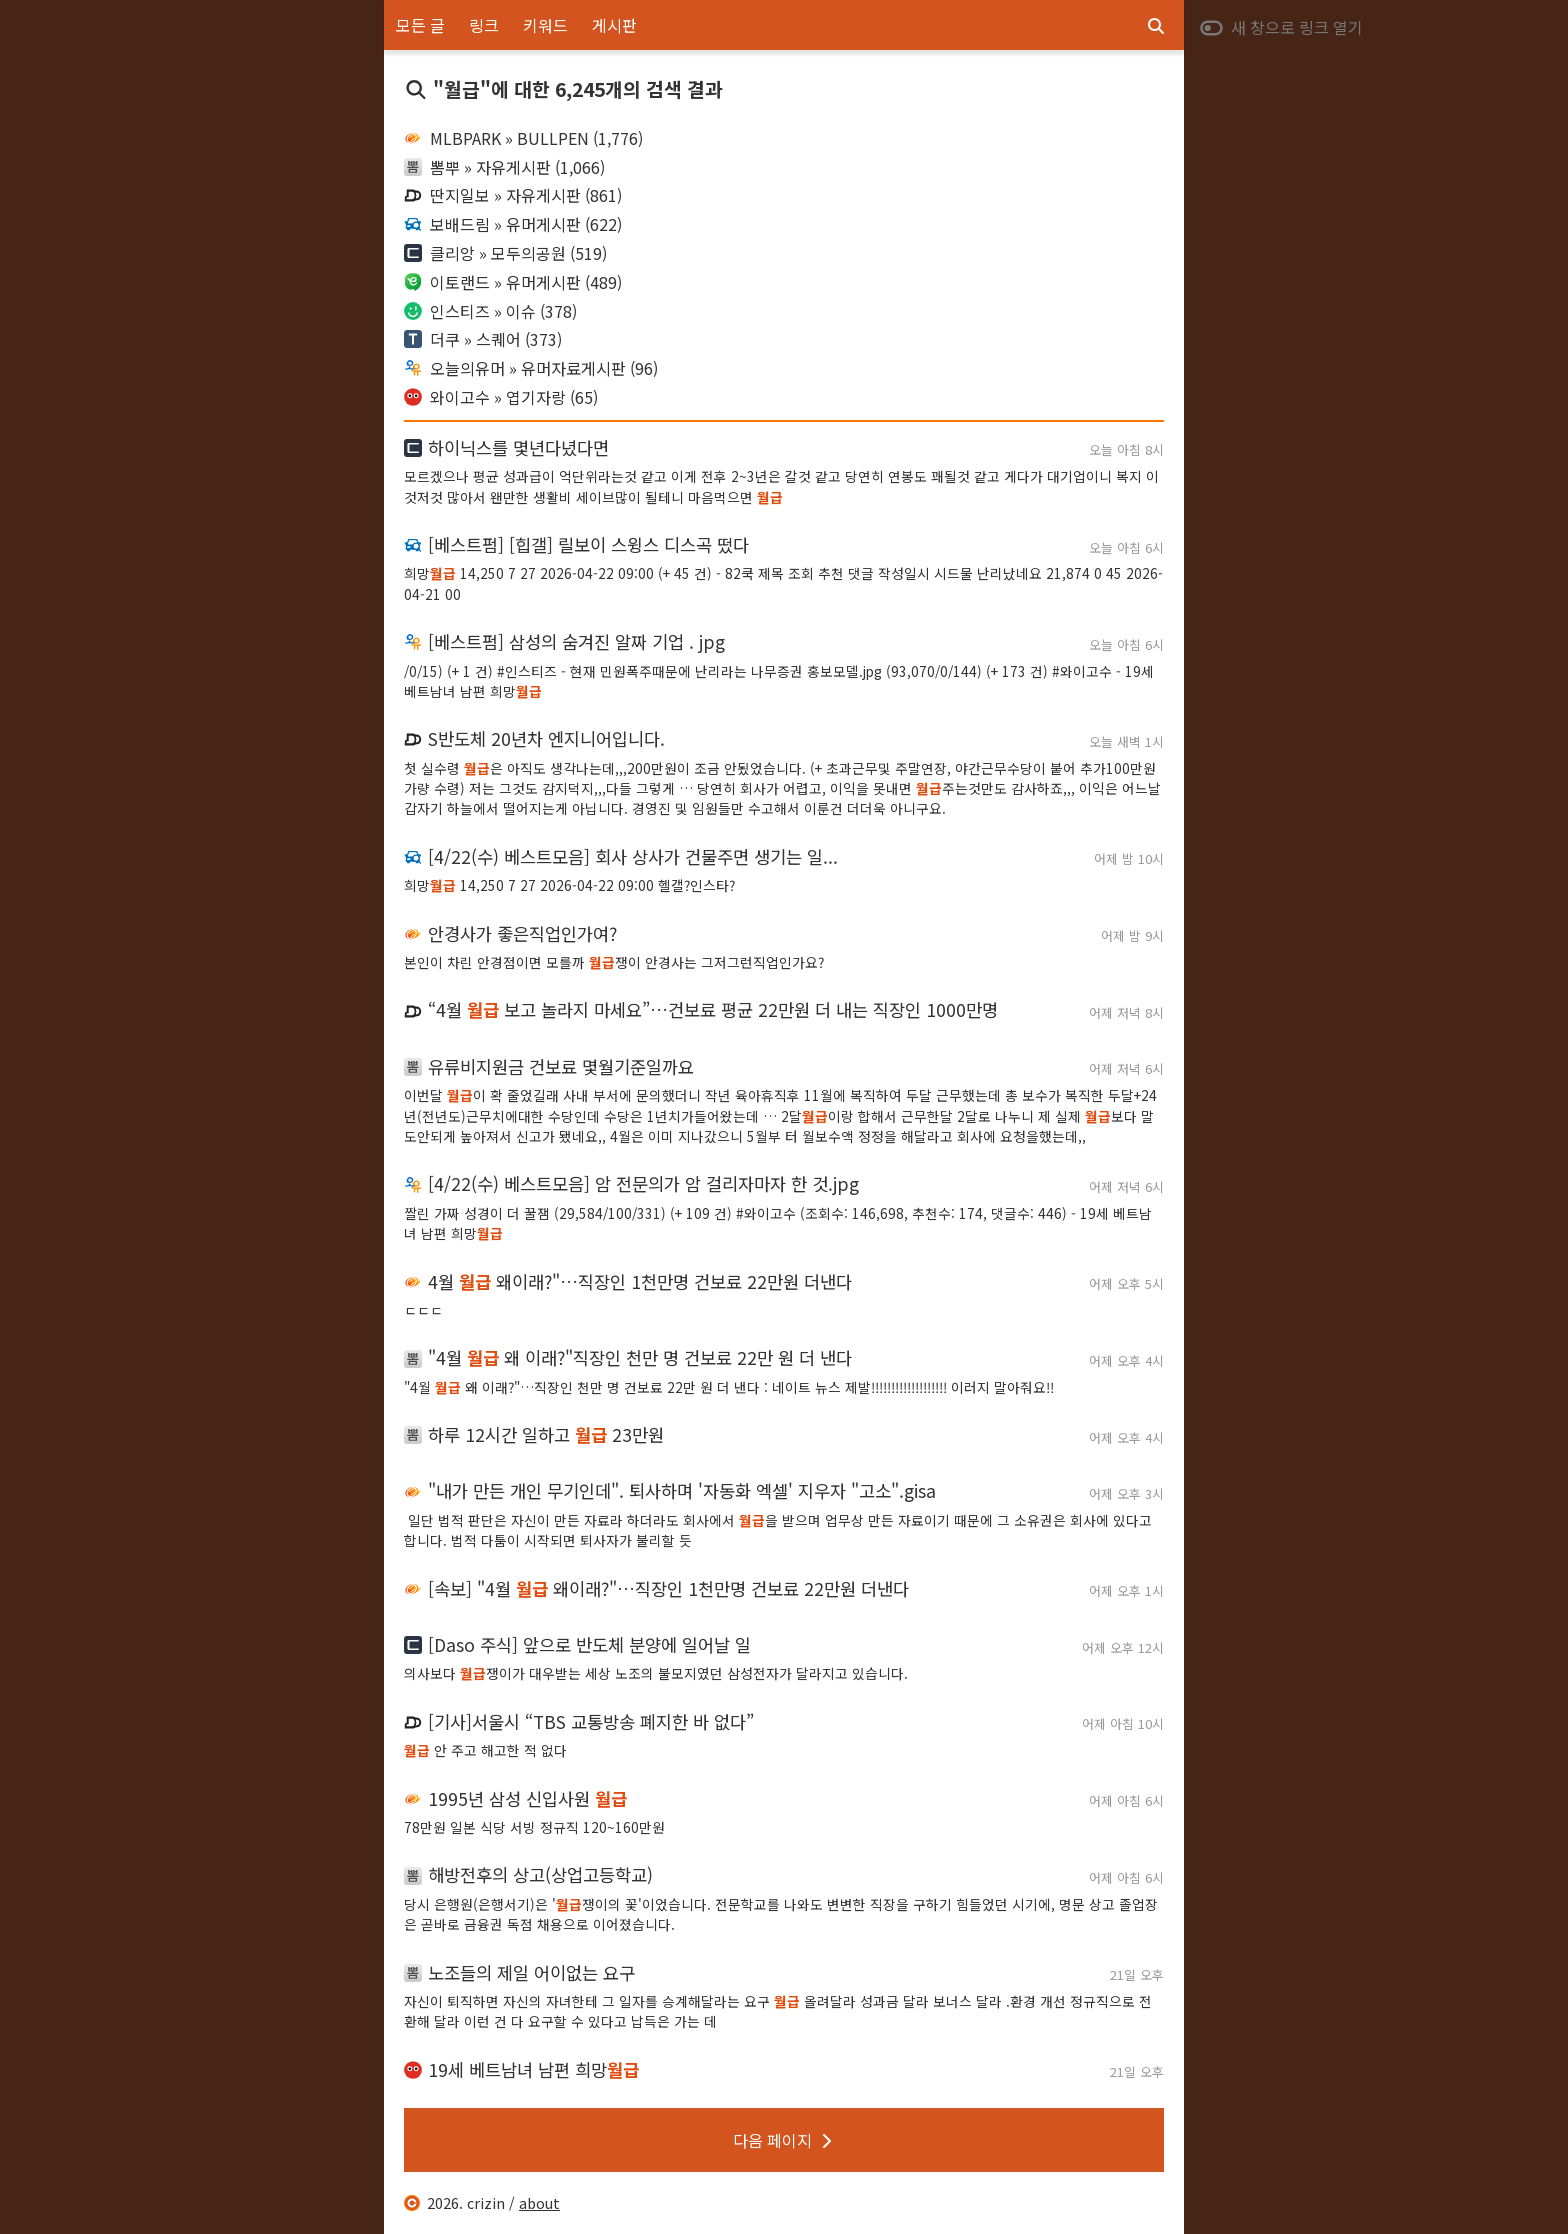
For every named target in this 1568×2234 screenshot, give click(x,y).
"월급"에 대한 (563, 89)
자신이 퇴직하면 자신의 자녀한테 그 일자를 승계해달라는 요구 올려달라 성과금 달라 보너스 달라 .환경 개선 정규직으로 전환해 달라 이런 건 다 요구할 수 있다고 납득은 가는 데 (778, 2011)
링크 (484, 25)
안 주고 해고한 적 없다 (485, 1750)
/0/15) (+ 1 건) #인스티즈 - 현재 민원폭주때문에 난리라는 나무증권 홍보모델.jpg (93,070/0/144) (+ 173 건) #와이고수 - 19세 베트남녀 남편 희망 (779, 681)
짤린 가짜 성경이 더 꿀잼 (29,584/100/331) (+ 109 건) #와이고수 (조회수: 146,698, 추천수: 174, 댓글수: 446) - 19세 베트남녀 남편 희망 (778, 1223)
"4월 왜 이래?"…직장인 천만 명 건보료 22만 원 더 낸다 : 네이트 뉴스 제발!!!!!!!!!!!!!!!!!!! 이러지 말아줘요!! (729, 1387)
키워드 (545, 25)
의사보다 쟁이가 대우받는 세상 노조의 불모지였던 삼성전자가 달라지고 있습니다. (656, 1673)
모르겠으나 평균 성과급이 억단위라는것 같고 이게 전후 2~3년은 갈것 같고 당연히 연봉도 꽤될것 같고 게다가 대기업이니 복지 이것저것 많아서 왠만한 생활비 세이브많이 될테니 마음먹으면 (781, 486)
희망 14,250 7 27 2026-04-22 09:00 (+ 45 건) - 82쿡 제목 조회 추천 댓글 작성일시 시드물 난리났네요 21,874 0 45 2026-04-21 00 (783, 583)
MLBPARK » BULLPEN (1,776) (523, 138)
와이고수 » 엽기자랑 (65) (501, 397)
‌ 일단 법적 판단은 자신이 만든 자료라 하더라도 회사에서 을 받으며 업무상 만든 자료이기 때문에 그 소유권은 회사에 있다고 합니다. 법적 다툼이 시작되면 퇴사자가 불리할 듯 (778, 1530)
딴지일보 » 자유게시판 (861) (513, 195)
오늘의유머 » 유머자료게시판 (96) (531, 368)
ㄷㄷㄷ (423, 1310)
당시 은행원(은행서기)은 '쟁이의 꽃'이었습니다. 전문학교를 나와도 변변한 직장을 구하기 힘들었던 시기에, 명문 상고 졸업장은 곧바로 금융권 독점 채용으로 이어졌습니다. (781, 1914)
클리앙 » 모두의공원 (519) (505, 253)
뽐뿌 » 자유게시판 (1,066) (504, 167)
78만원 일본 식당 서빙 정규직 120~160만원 (534, 1827)
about (539, 2202)
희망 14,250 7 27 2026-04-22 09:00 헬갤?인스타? (569, 885)
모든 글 (420, 25)
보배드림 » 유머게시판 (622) (513, 224)
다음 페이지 (784, 2140)
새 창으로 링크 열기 (1281, 27)
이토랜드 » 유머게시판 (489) (513, 282)
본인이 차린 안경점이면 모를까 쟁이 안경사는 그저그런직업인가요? (614, 962)
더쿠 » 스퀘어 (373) (483, 339)
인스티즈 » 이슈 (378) (490, 311)
